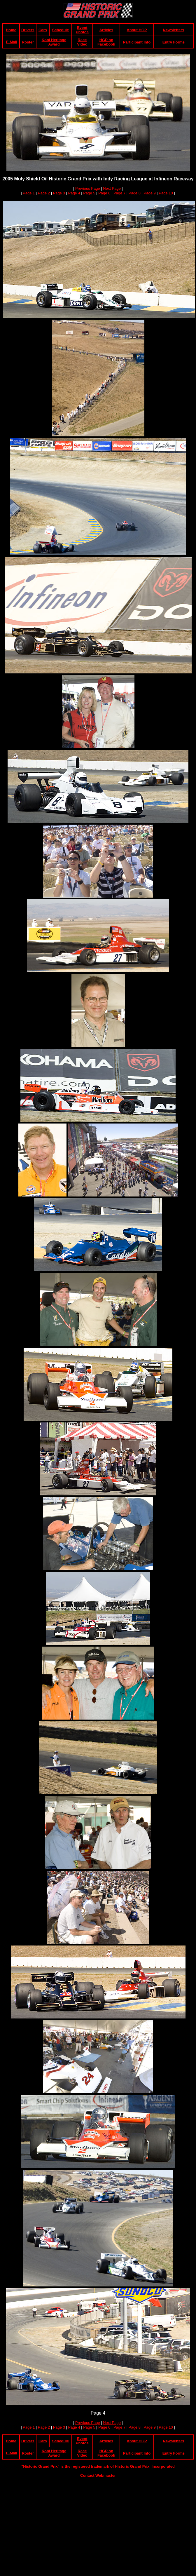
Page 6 (104, 193)
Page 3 (59, 193)
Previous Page (87, 188)
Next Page (112, 188)
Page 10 (166, 193)
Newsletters (173, 30)
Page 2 (44, 193)
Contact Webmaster (98, 2475)
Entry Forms (173, 42)
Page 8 (135, 193)
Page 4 (74, 193)
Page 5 (89, 193)
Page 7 (119, 193)
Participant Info (137, 42)
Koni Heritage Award (54, 42)
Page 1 (29, 193)
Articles (106, 30)
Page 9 (150, 193)
